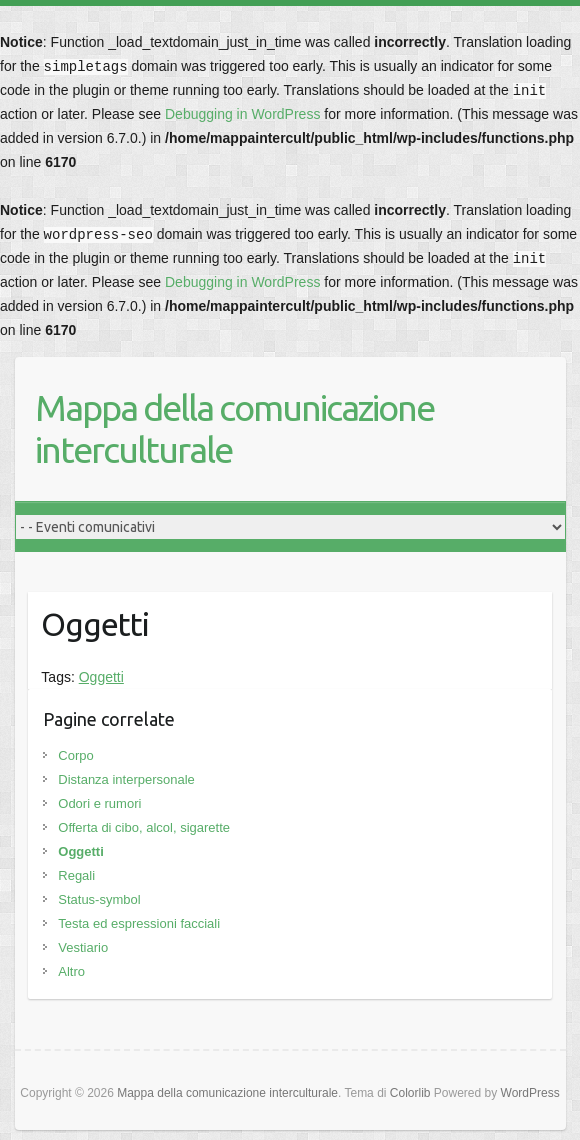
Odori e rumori (99, 803)
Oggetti (101, 677)
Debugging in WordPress (242, 114)
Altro (71, 971)
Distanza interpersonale (126, 779)
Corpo (75, 755)
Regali (76, 875)
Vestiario (83, 947)
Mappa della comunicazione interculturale (234, 428)
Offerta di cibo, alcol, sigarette (144, 827)
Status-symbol (99, 899)
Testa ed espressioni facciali (139, 923)
